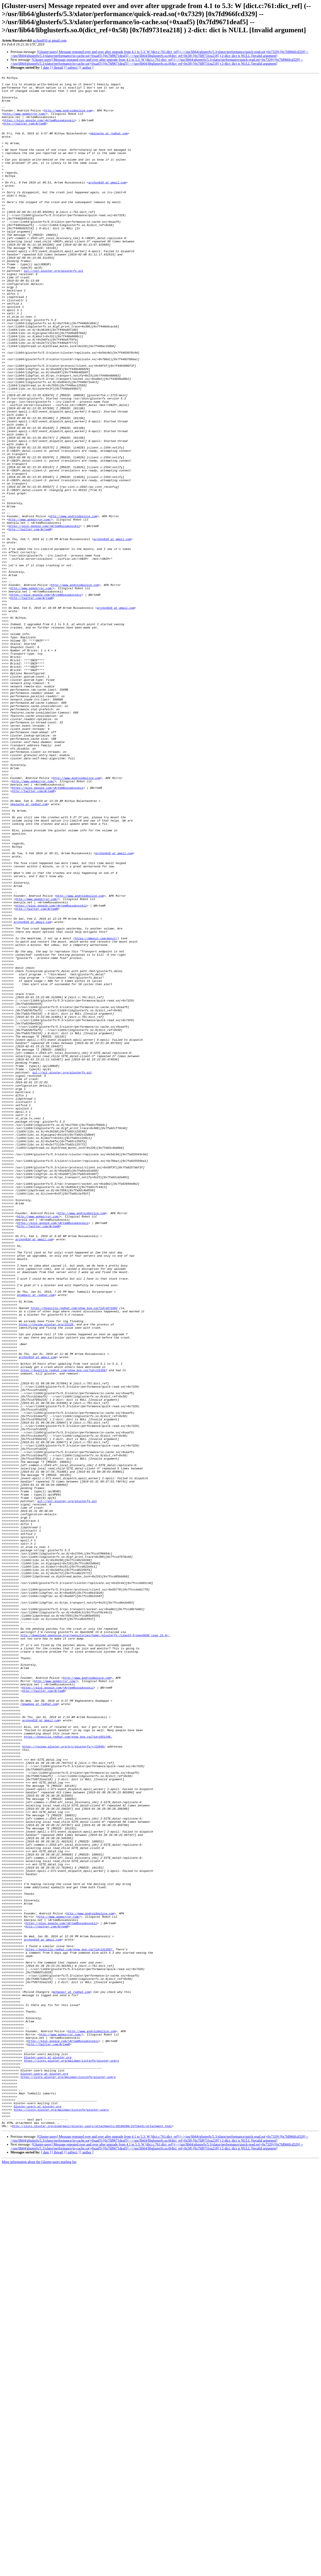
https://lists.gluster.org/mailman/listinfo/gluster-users (71, 2458)
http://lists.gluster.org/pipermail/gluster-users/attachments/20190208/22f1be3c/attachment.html (92, 2536)
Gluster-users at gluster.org (47, 2454)
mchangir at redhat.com (71, 2375)
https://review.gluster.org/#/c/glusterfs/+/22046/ (63, 2081)
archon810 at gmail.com (49, 40)
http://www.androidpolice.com (68, 118)
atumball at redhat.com (35, 1539)
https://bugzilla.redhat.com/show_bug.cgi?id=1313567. (69, 2324)
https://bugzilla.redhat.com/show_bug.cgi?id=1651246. (68, 2069)
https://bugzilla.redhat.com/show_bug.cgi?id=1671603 (74, 1555)
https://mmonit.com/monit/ (96, 1111)
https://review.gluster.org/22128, (47, 1574)
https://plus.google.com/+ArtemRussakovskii (39, 129)
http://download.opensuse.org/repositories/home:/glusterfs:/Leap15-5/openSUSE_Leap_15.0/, (95, 1947)
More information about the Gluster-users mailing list (39, 2572)
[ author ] (86, 67)
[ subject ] (73, 67)
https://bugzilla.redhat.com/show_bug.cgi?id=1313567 (63, 1629)
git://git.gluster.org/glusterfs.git (53, 310)
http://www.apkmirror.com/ (24, 121)
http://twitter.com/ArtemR (24, 133)
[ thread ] (58, 67)
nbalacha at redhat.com (109, 145)
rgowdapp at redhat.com (39, 2030)
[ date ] (46, 67)
